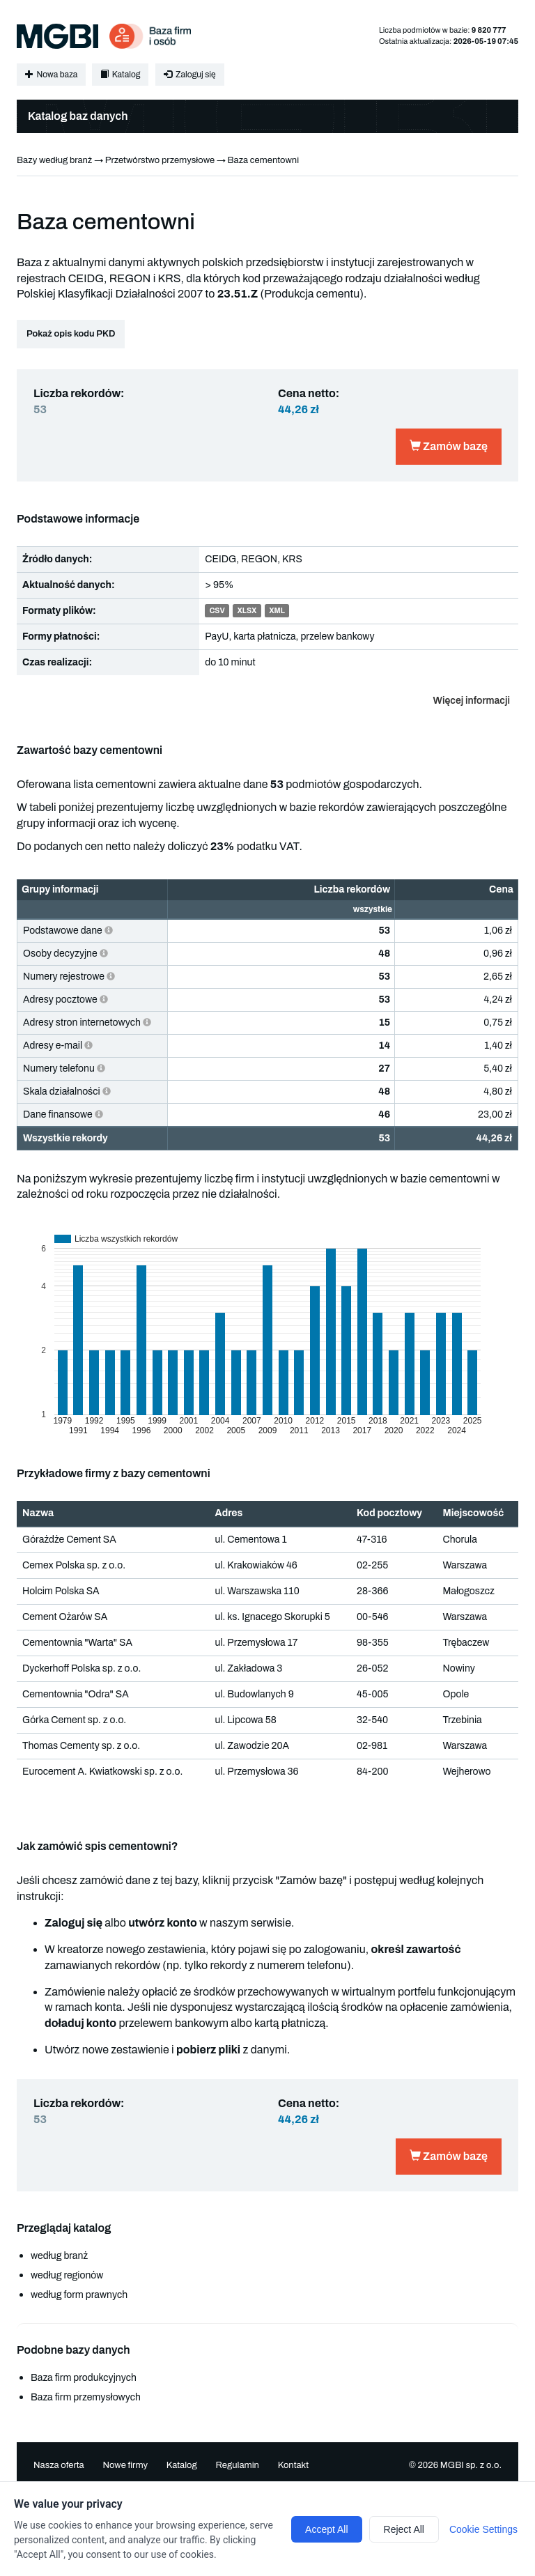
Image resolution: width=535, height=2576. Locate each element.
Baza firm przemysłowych (86, 2397)
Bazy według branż (54, 160)
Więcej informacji (471, 700)
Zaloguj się (189, 74)
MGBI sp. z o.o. (471, 2465)
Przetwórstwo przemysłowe (160, 160)
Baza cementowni (264, 160)
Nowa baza (51, 74)
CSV (217, 611)
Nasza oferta (58, 2465)
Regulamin (236, 2465)
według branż (59, 2256)
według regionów (67, 2275)
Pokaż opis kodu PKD (70, 334)
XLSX (246, 611)
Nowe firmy (125, 2465)
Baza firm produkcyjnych (84, 2378)
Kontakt (293, 2465)
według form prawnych (79, 2295)
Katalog (120, 74)
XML (277, 611)
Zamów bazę (449, 446)
